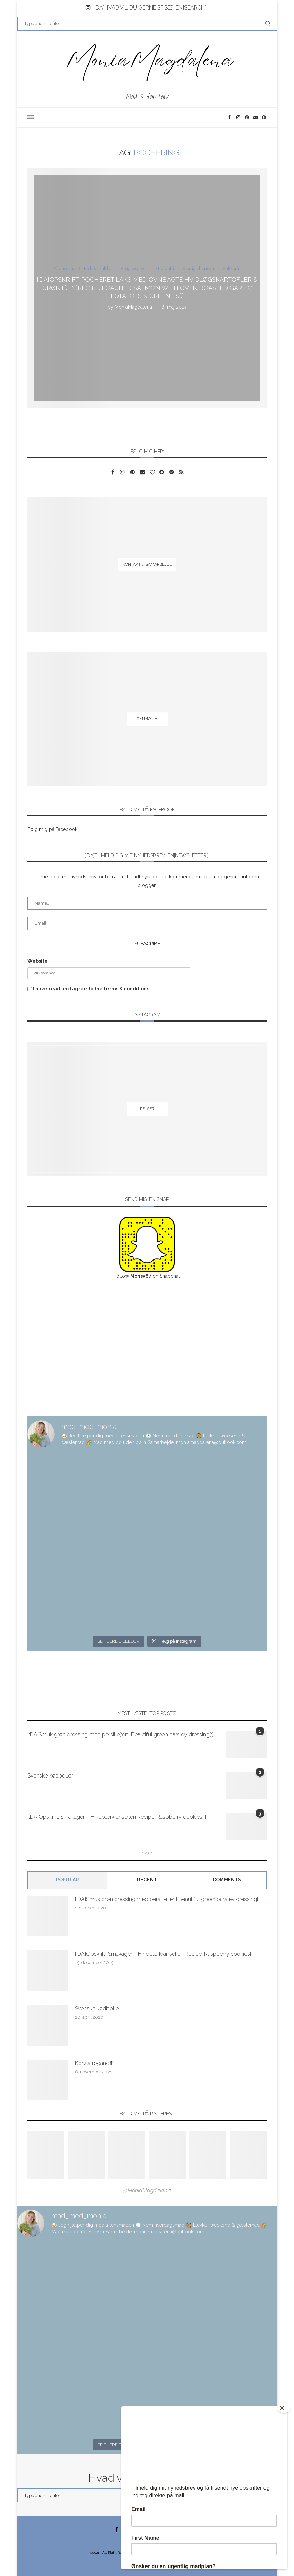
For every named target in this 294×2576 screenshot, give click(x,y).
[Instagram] (238, 117)
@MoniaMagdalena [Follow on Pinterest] (147, 2190)
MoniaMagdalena (133, 307)
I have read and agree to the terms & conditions (91, 988)
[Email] (255, 117)
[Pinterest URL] (46, 2155)
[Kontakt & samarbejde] (147, 564)
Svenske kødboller (50, 1775)
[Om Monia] (147, 719)
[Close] (284, 2408)
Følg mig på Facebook (52, 829)
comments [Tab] (227, 1879)
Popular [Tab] (67, 1879)
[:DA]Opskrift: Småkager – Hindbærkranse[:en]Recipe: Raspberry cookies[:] (116, 1817)
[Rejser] (147, 1109)
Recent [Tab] (147, 1879)
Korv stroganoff (94, 2063)
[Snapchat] (264, 117)
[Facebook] (230, 117)
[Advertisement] (147, 1348)
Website (37, 961)
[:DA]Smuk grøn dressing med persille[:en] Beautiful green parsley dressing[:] (120, 1734)
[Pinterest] (247, 117)
